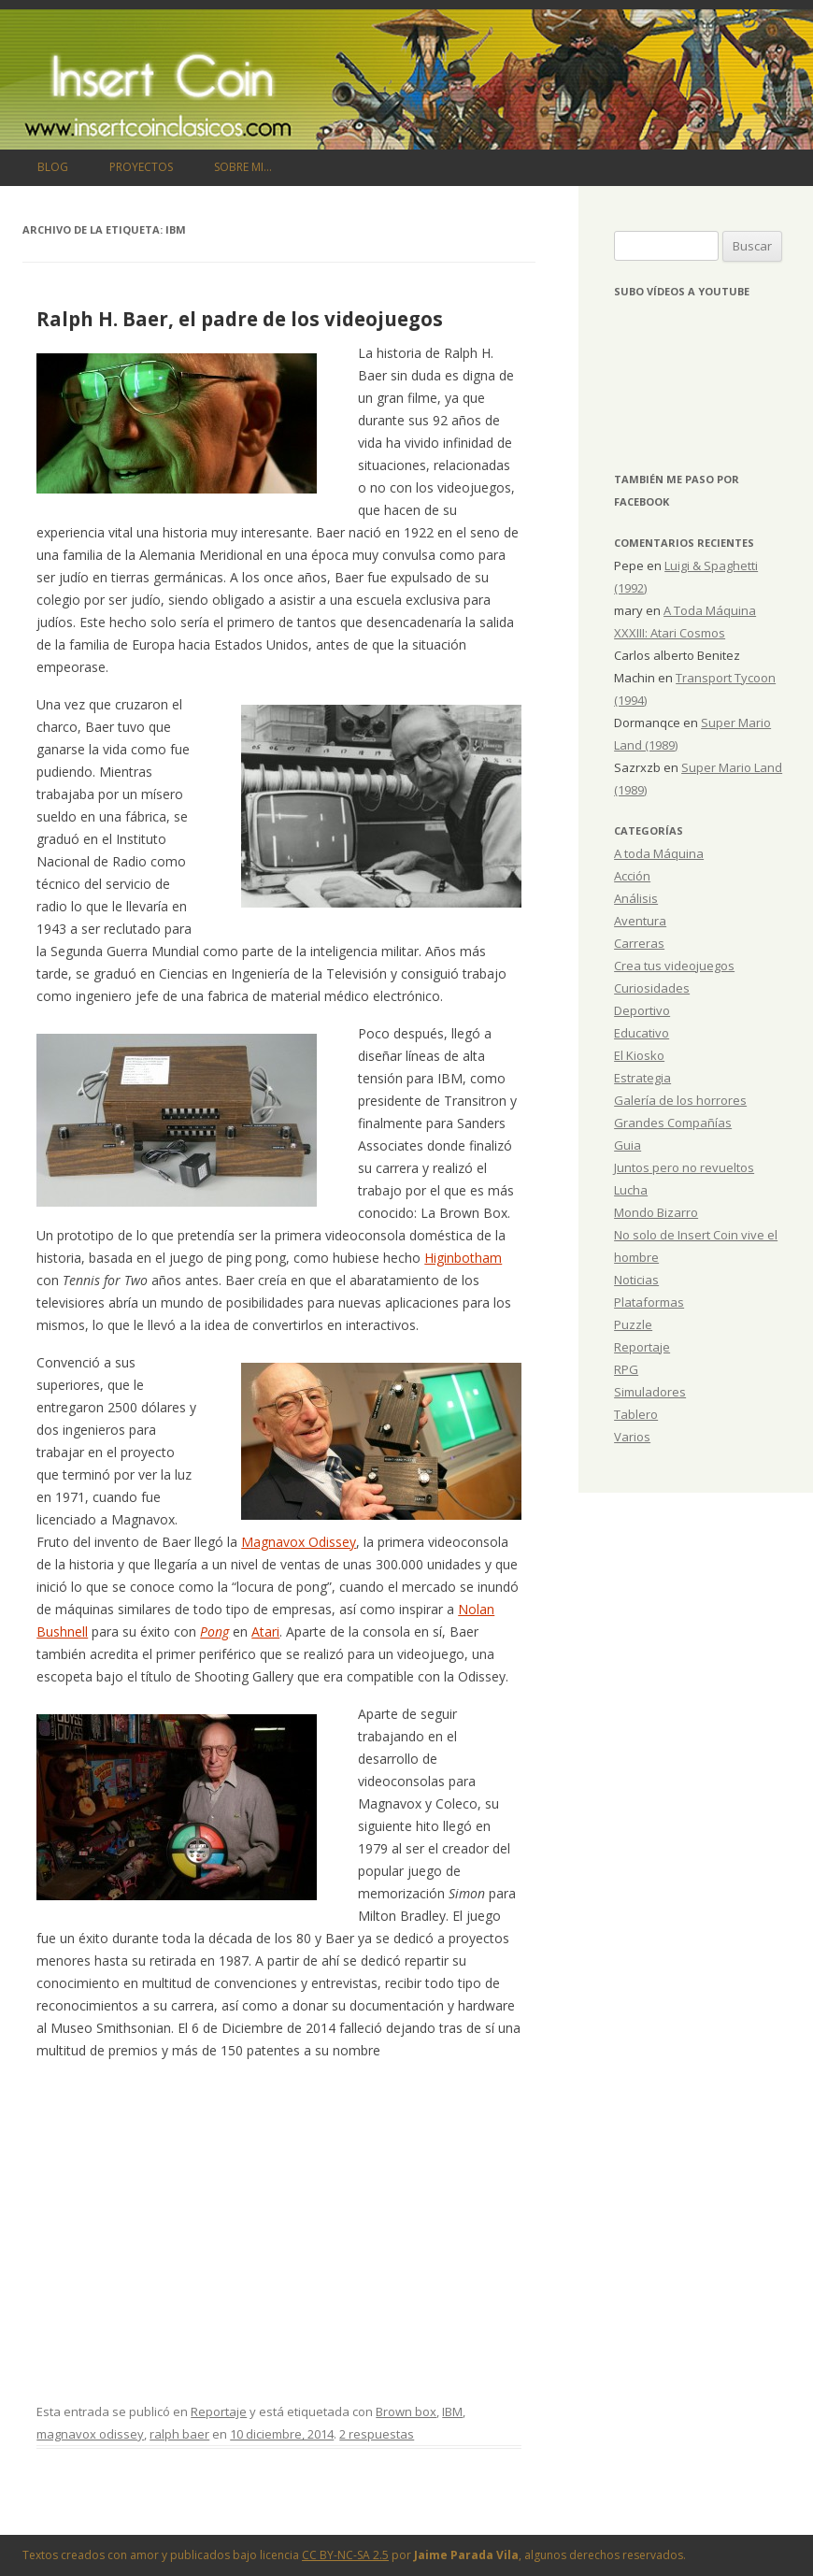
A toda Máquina (659, 853)
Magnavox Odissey (298, 1542)
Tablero (636, 1414)
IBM (452, 2411)
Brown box (406, 2411)
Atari (265, 1631)
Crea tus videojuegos (674, 965)
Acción (632, 875)
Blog (52, 167)
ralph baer (179, 2434)
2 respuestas (376, 2434)
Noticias (636, 1279)
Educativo (641, 1032)
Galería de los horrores (680, 1100)
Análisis (636, 898)
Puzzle (633, 1324)
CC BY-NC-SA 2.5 (345, 2555)
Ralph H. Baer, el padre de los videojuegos (239, 319)
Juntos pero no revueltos (684, 1167)
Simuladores (650, 1391)
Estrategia (642, 1077)
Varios (632, 1436)
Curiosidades (652, 988)
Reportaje (219, 2411)
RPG (626, 1369)
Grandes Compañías (673, 1122)
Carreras (639, 943)
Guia (627, 1145)
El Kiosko (639, 1055)
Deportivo (642, 1010)
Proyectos (141, 167)
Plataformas (649, 1302)
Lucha (631, 1189)
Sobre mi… (243, 167)
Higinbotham (463, 1258)
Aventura (640, 920)
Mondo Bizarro (656, 1212)
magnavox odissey (90, 2434)
